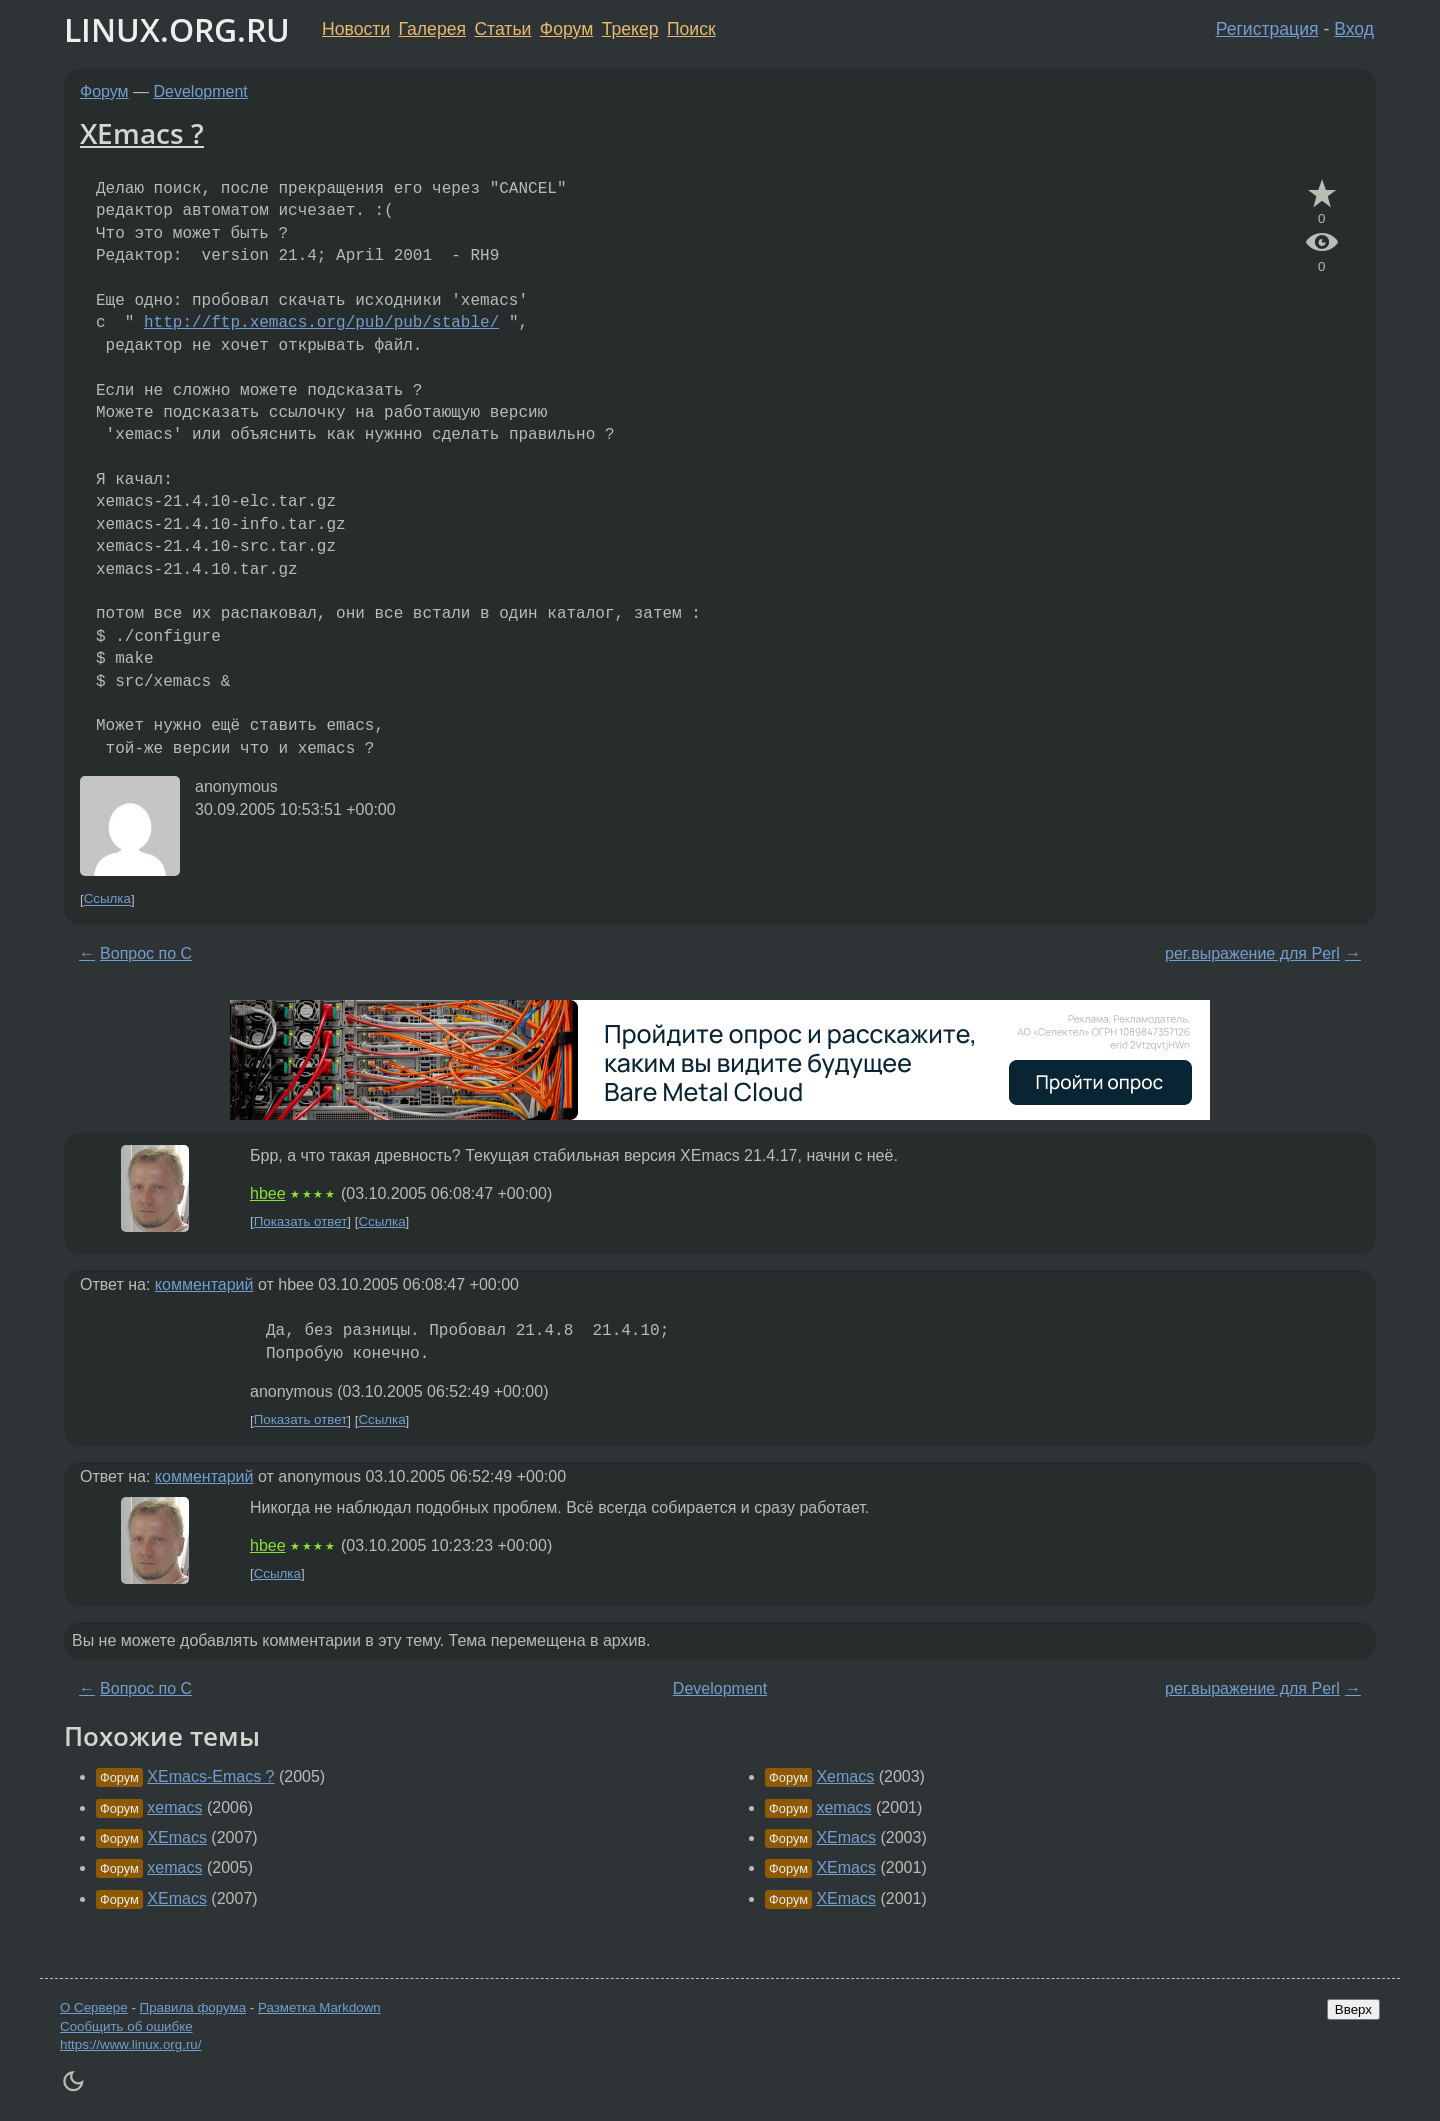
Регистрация (1267, 29)
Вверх (1353, 2009)
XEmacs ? (142, 133)
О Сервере (94, 2007)
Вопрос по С (146, 953)
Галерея (432, 29)
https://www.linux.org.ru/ (130, 2044)
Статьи (502, 29)
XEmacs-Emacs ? (210, 1776)
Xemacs (845, 1776)
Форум (566, 29)
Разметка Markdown (319, 2007)
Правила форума (193, 2007)
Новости (356, 29)
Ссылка (107, 899)
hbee (268, 1193)
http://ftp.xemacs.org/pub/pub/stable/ (321, 323)
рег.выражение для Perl (1252, 953)
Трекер (630, 29)
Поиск (691, 29)
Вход (1354, 29)
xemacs (174, 1807)
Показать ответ (301, 1221)
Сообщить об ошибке (126, 2026)
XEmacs (177, 1837)
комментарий (204, 1284)
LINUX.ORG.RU (177, 29)
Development (201, 91)
